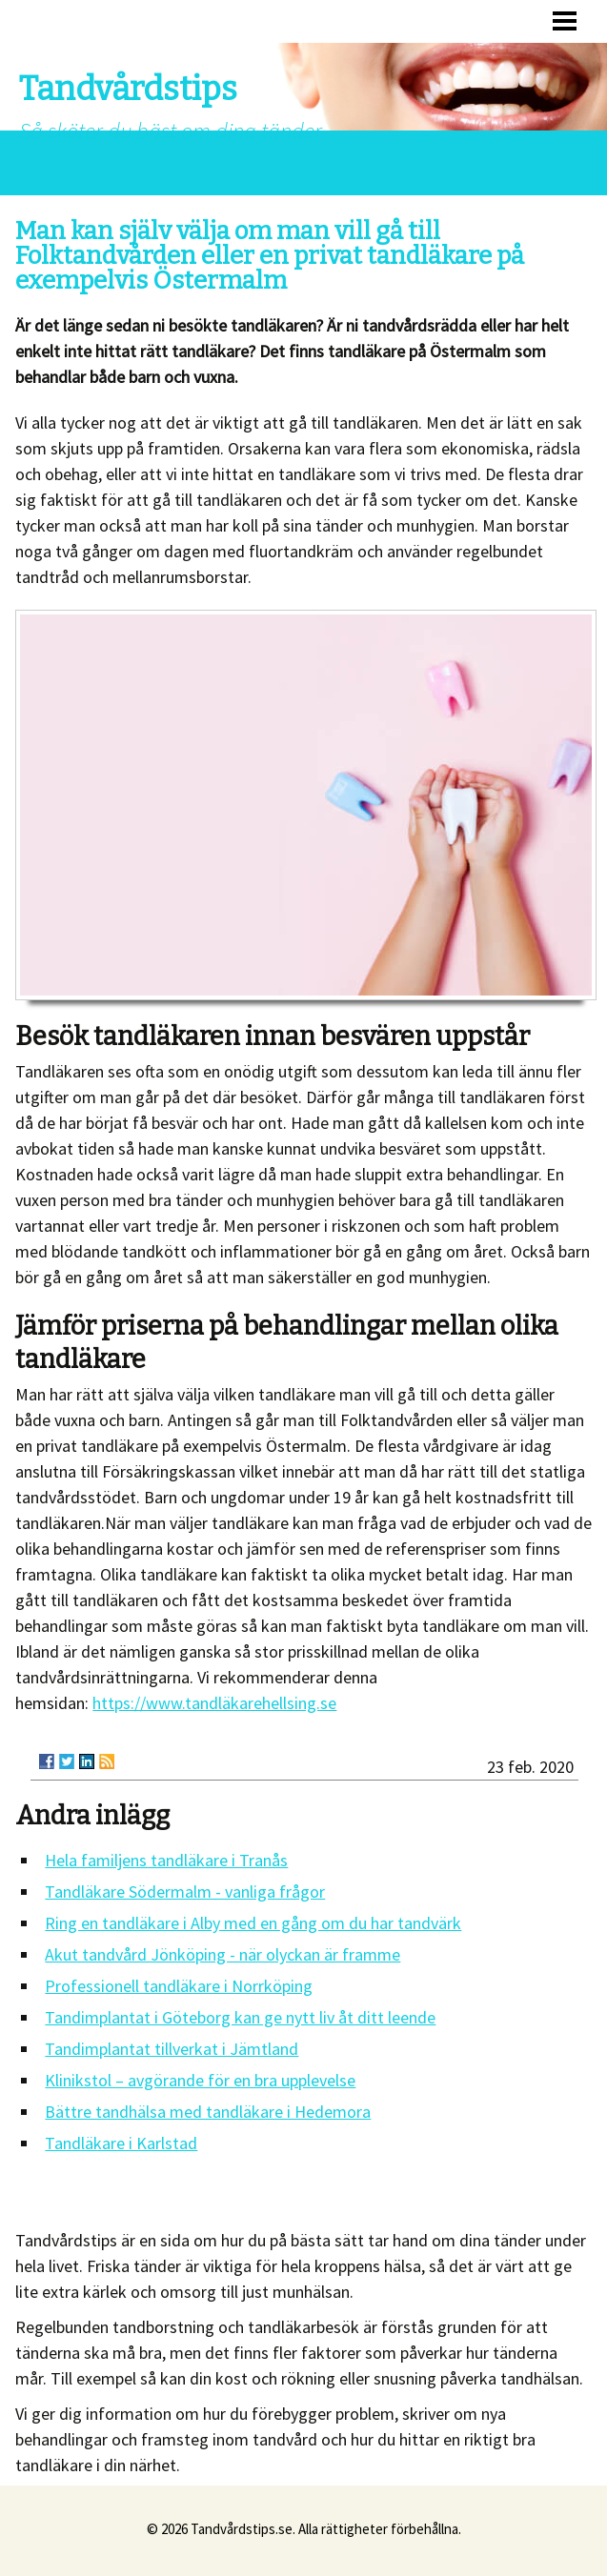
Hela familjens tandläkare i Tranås (166, 1860)
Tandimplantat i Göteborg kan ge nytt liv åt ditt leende (240, 2017)
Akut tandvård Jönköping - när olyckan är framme (222, 1954)
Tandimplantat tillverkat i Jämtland (171, 2049)
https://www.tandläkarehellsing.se (214, 1703)
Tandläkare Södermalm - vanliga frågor (185, 1891)
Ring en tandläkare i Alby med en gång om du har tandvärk (253, 1923)
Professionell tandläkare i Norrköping (179, 1986)
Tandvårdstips (128, 89)
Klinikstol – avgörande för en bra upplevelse (200, 2080)
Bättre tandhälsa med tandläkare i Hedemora (208, 2112)
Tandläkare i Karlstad (121, 2143)
